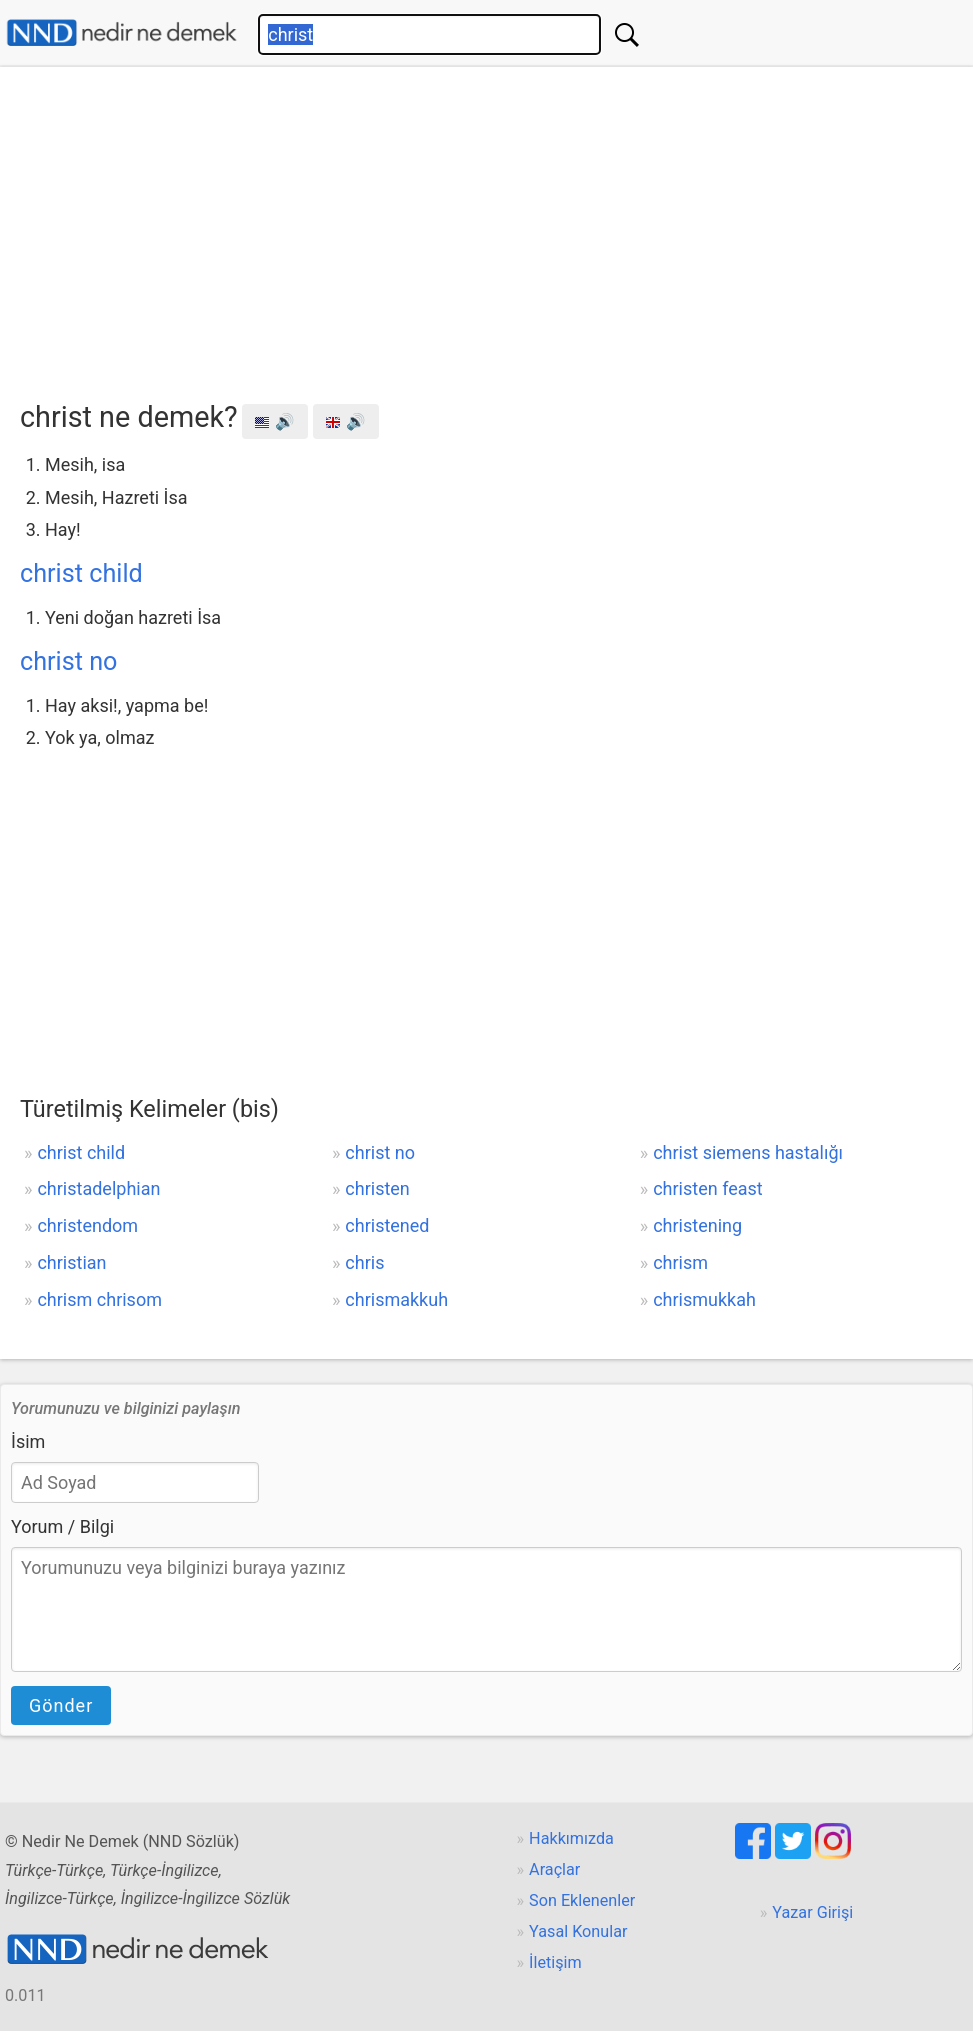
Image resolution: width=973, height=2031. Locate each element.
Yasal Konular (578, 1931)
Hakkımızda (571, 1838)
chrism (680, 1262)
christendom (87, 1225)
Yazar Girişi (812, 1912)
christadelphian (98, 1188)
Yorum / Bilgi (62, 1526)
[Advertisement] (496, 227)
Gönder (61, 1705)
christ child (81, 573)
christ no (68, 661)
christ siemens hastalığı (748, 1152)
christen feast (708, 1188)
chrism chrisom (99, 1299)
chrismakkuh (396, 1299)
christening (697, 1225)
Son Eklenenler (582, 1900)
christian (71, 1262)
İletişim (555, 1962)
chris (364, 1262)
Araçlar (554, 1869)
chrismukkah (704, 1299)
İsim (28, 1441)
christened (387, 1225)
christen (377, 1188)
